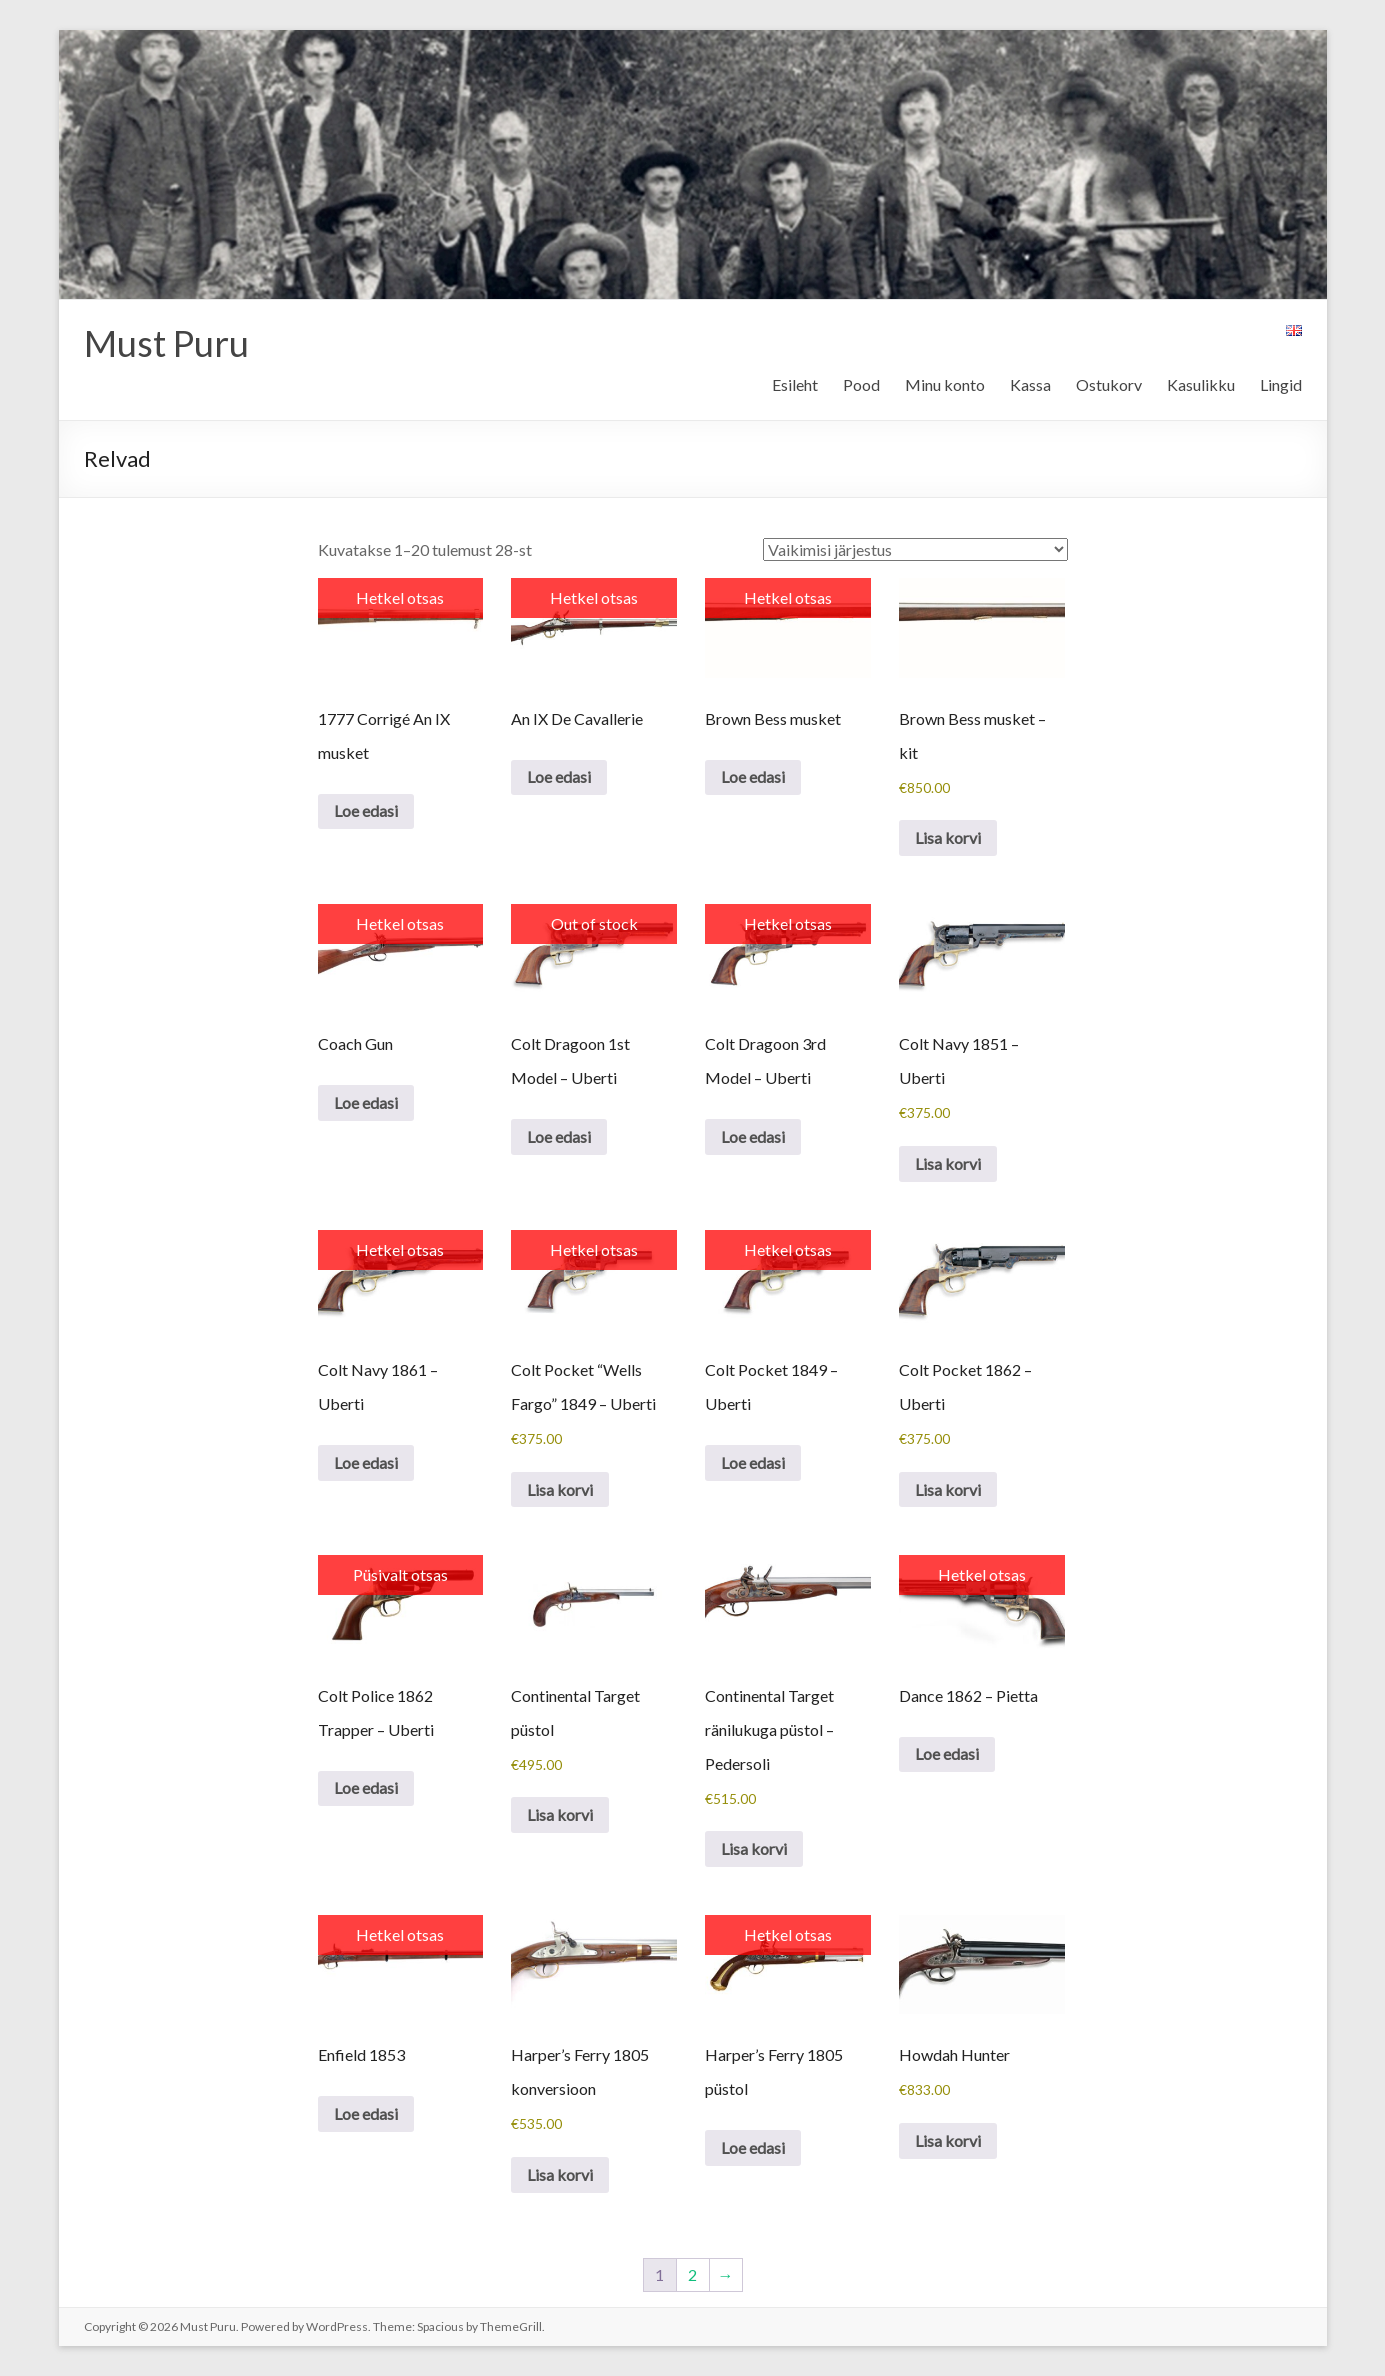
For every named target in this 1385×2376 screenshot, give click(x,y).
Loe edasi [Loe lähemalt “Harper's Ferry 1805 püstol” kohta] (753, 2147)
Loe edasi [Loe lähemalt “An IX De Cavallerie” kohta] (559, 776)
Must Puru (166, 343)
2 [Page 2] (692, 2274)
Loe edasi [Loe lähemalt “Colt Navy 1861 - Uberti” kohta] (366, 1462)
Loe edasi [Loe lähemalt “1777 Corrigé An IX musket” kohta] (366, 810)
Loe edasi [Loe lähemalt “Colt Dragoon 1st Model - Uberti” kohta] (559, 1136)
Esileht (795, 384)
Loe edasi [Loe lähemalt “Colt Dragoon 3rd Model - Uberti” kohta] (753, 1136)
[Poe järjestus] (915, 549)
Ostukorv (1109, 384)
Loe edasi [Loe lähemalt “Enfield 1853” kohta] (366, 2113)
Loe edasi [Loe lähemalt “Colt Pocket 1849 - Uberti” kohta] (753, 1462)
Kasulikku (1201, 384)
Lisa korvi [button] (948, 837)
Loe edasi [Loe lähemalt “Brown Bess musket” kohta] (753, 776)
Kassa (1030, 384)
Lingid (1281, 384)
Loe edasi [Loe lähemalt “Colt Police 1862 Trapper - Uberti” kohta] (366, 1787)
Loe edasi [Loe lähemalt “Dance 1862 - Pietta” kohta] (947, 1753)
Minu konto (945, 384)
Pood (861, 384)
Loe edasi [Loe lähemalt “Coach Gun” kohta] (366, 1102)
